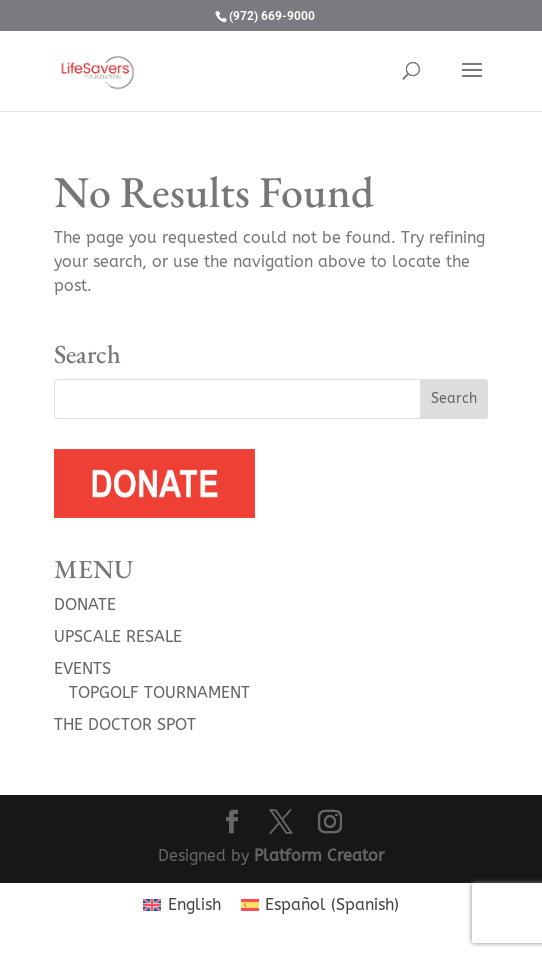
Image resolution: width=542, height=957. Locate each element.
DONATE (85, 604)
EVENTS (82, 668)
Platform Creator (319, 855)
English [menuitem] (194, 904)
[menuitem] (181, 905)
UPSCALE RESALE (118, 636)
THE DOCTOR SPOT (125, 724)
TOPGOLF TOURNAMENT (159, 692)
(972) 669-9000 (272, 16)
